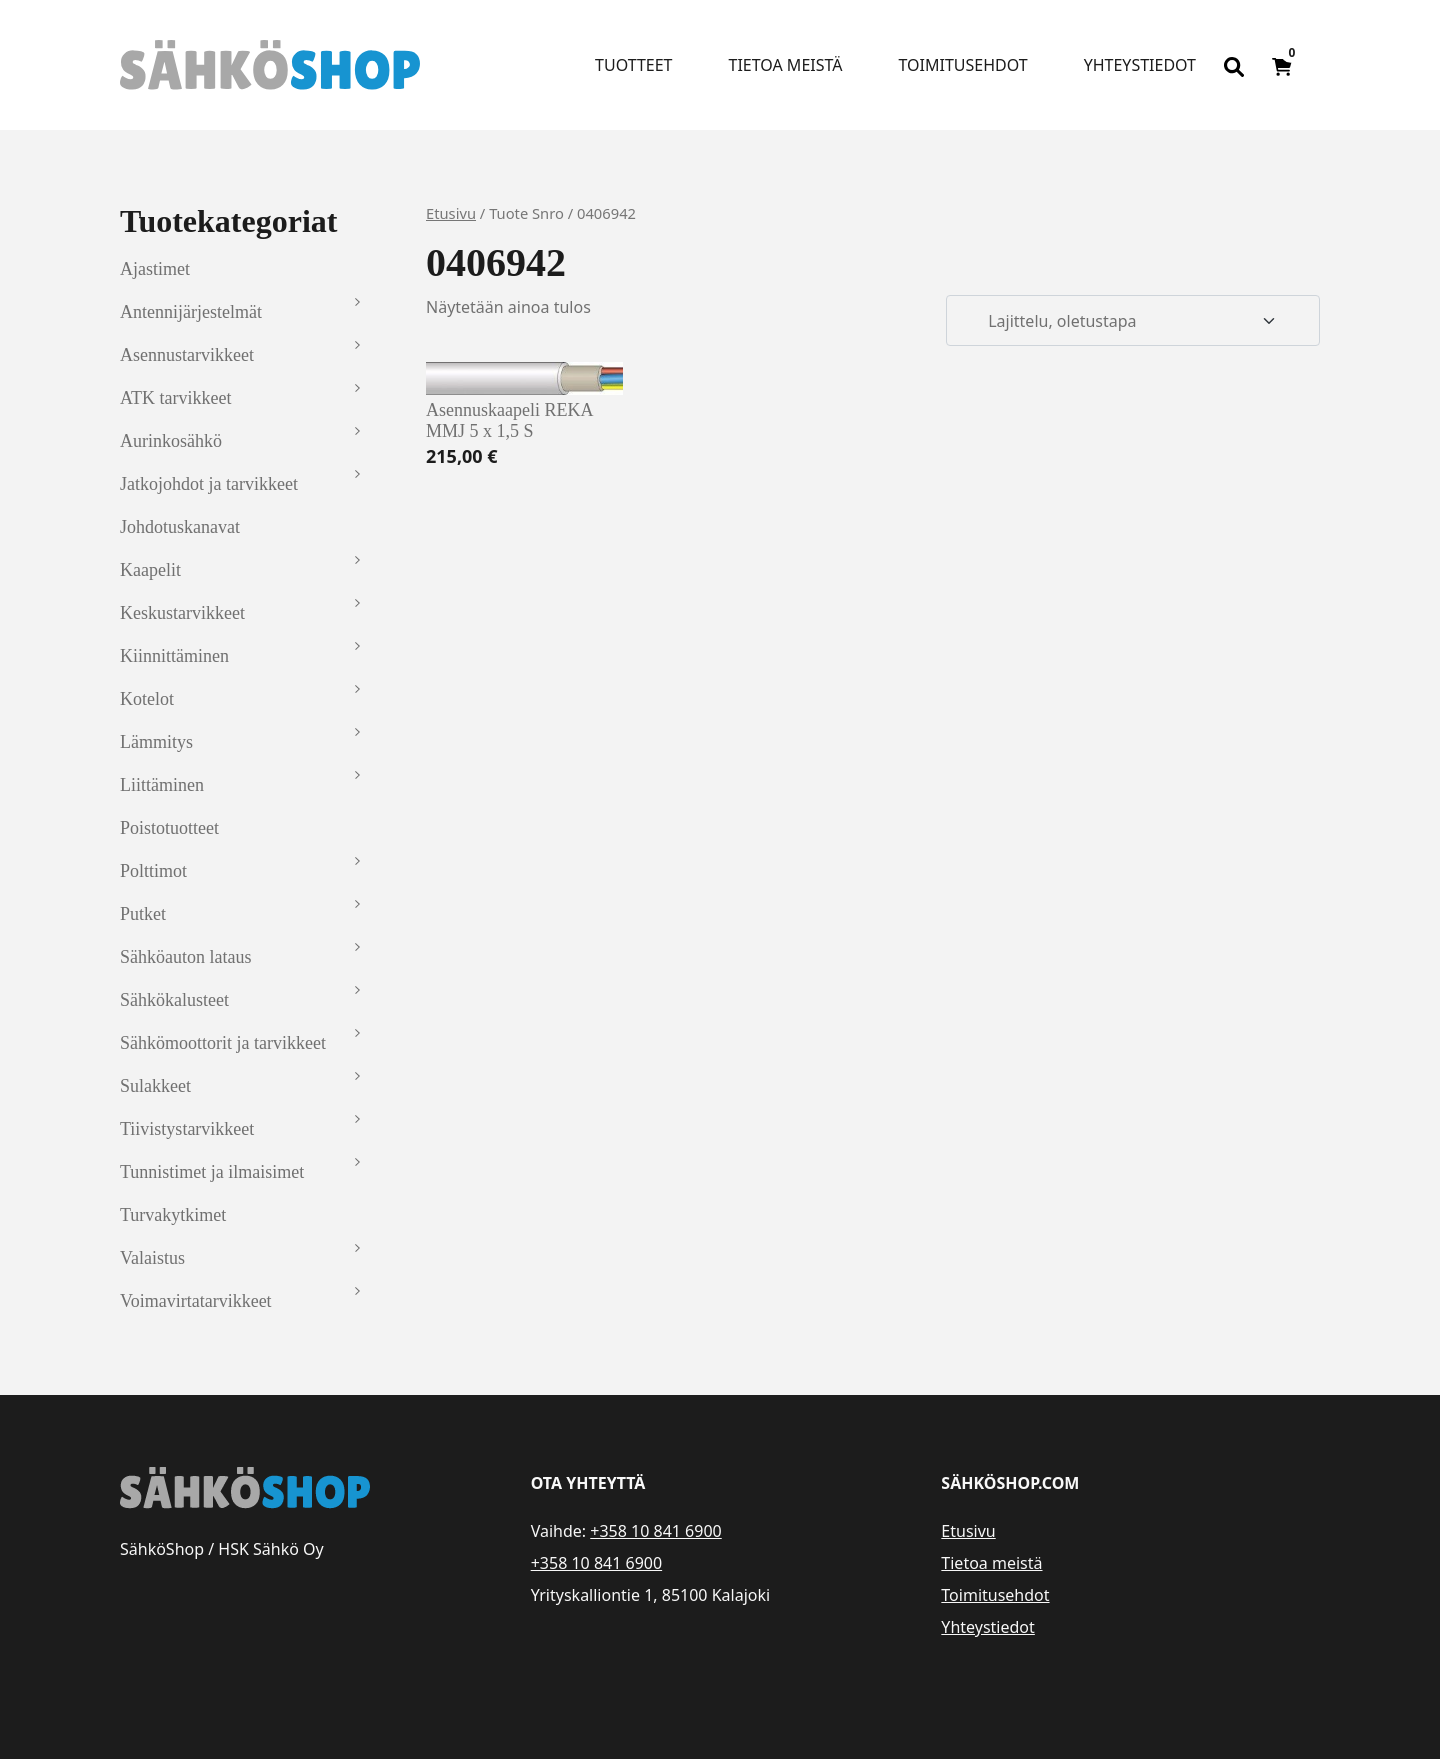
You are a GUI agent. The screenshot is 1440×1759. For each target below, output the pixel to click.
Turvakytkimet (173, 1215)
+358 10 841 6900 (655, 1531)
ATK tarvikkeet (175, 398)
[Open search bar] (1234, 65)
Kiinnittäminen (174, 656)
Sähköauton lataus (185, 957)
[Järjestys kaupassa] (1133, 321)
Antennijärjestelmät (191, 312)
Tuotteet (633, 65)
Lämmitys (156, 742)
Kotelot (147, 699)
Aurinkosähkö (171, 441)
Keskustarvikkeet (182, 613)
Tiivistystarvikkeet (187, 1129)
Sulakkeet (155, 1086)
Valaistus (152, 1258)
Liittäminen (162, 785)
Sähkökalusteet (174, 1000)
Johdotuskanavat (180, 527)
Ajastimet (155, 269)
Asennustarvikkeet (187, 355)
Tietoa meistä (786, 65)
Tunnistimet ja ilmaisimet (212, 1172)
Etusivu (451, 213)
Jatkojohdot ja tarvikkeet (209, 484)
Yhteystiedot (1140, 65)
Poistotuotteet (169, 828)
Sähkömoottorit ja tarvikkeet (223, 1043)
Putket (143, 914)
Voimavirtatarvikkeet (196, 1301)
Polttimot (153, 871)
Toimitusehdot (962, 65)
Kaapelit (150, 570)
